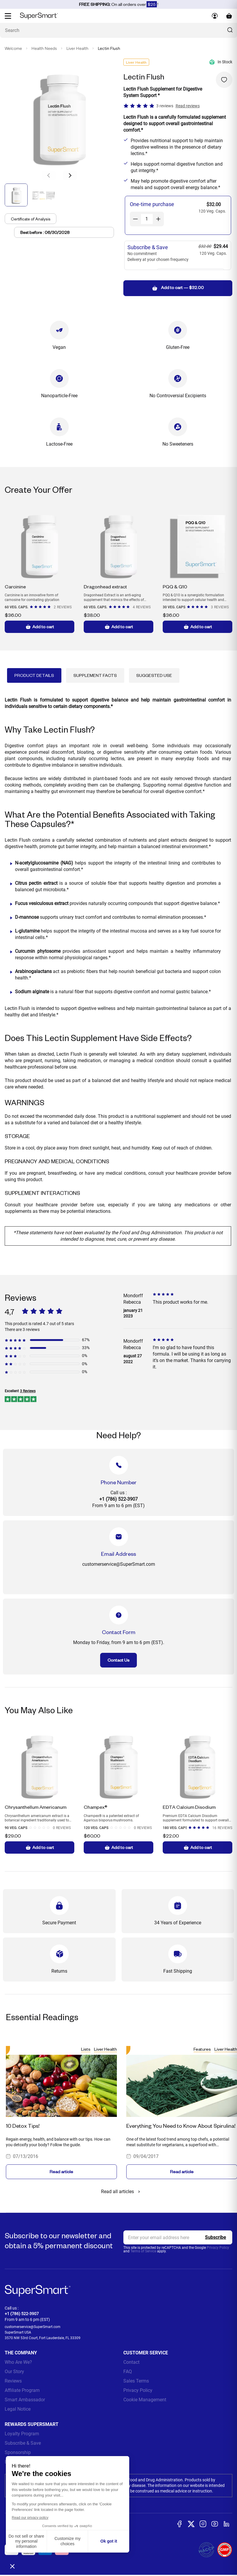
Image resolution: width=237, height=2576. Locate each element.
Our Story (14, 2371)
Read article (61, 2171)
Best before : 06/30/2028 (47, 234)
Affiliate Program (22, 2390)
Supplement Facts (95, 675)
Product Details (34, 675)
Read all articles (121, 2191)
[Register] (215, 2237)
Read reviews (188, 105)
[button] (70, 175)
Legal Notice (18, 2409)
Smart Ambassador (25, 2399)
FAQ (127, 2371)
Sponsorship (18, 2452)
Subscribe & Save (23, 2443)
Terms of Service (143, 2251)
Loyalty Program (22, 2433)
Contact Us (118, 1660)
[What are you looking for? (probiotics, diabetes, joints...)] (118, 30)
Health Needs (44, 48)
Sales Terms (136, 2381)
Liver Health (77, 48)
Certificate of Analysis (33, 219)
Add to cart (39, 627)
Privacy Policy (218, 2248)
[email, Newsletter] (178, 2237)
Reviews (13, 2381)
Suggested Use (154, 675)
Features (202, 2049)
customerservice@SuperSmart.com (32, 2327)
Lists (85, 2049)
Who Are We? (18, 2362)
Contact (131, 2362)
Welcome (13, 48)
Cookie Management (144, 2399)
